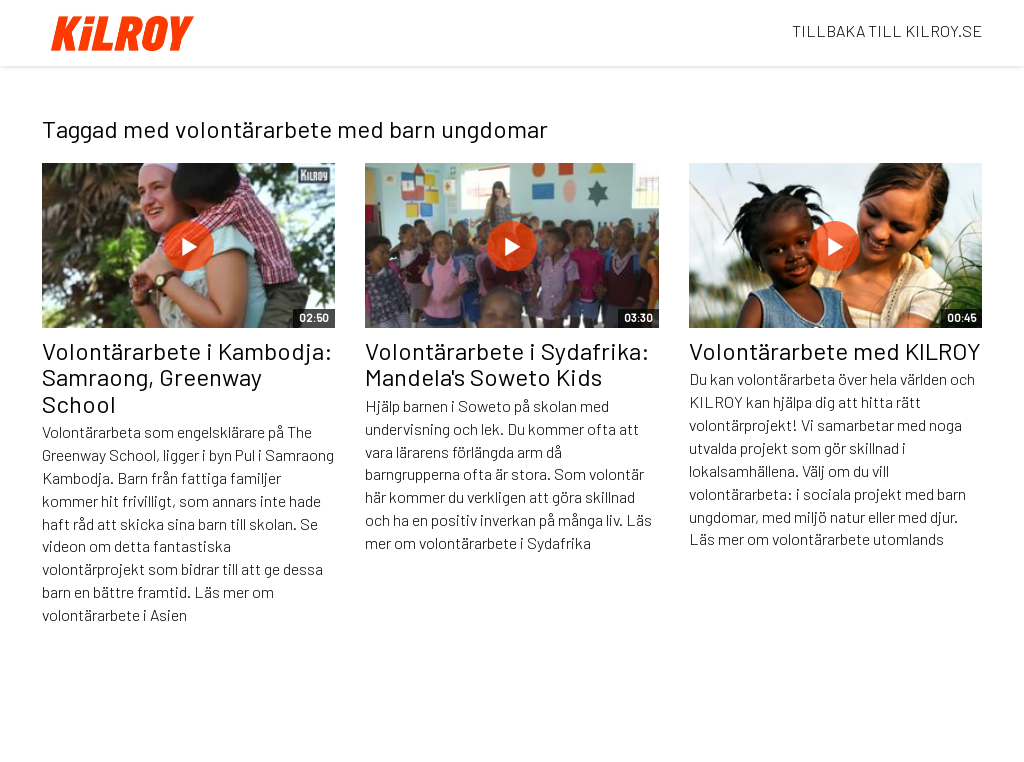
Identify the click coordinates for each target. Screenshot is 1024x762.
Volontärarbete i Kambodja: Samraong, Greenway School (187, 377)
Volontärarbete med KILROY (835, 350)
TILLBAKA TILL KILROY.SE (887, 30)
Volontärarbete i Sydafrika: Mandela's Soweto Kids (507, 363)
